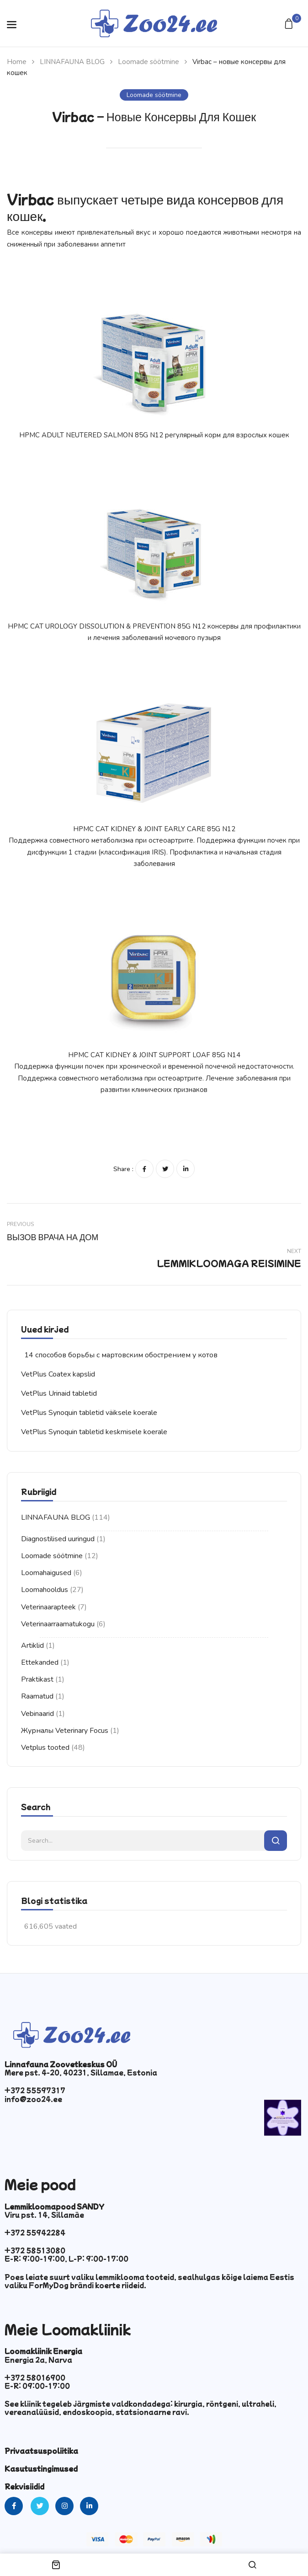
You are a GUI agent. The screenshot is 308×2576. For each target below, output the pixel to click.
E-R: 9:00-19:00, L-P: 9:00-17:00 (66, 2258)
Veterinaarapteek (48, 1607)
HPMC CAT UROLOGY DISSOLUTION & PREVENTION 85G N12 (107, 626)
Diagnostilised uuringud (58, 1539)
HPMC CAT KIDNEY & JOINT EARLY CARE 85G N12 (154, 829)
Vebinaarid (37, 1714)
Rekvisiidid (24, 2486)
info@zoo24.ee (33, 2098)
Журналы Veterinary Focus (64, 1731)
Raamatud (37, 1696)
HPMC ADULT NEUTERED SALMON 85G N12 (91, 435)
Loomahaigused (46, 1573)
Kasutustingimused (41, 2468)
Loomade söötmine (148, 61)
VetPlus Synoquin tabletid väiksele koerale (89, 1413)
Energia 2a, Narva (38, 2359)
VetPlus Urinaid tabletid (59, 1393)
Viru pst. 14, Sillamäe (44, 2214)
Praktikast (37, 1679)
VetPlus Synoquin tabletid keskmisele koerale (94, 1432)
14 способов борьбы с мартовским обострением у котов (121, 1355)
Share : (123, 1169)
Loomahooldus (44, 1590)
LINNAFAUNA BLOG (72, 61)
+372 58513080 (35, 2250)
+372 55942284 (35, 2232)
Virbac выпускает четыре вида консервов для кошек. (145, 207)
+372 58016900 (35, 2377)
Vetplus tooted (45, 1747)
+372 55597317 (35, 2090)
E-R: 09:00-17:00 (37, 2385)
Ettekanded (39, 1662)
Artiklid (32, 1645)
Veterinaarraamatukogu (58, 1624)
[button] (290, 24)
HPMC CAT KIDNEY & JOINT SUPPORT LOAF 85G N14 (154, 1054)
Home (17, 61)
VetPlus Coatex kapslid (58, 1374)
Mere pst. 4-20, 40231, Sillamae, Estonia (81, 2072)
